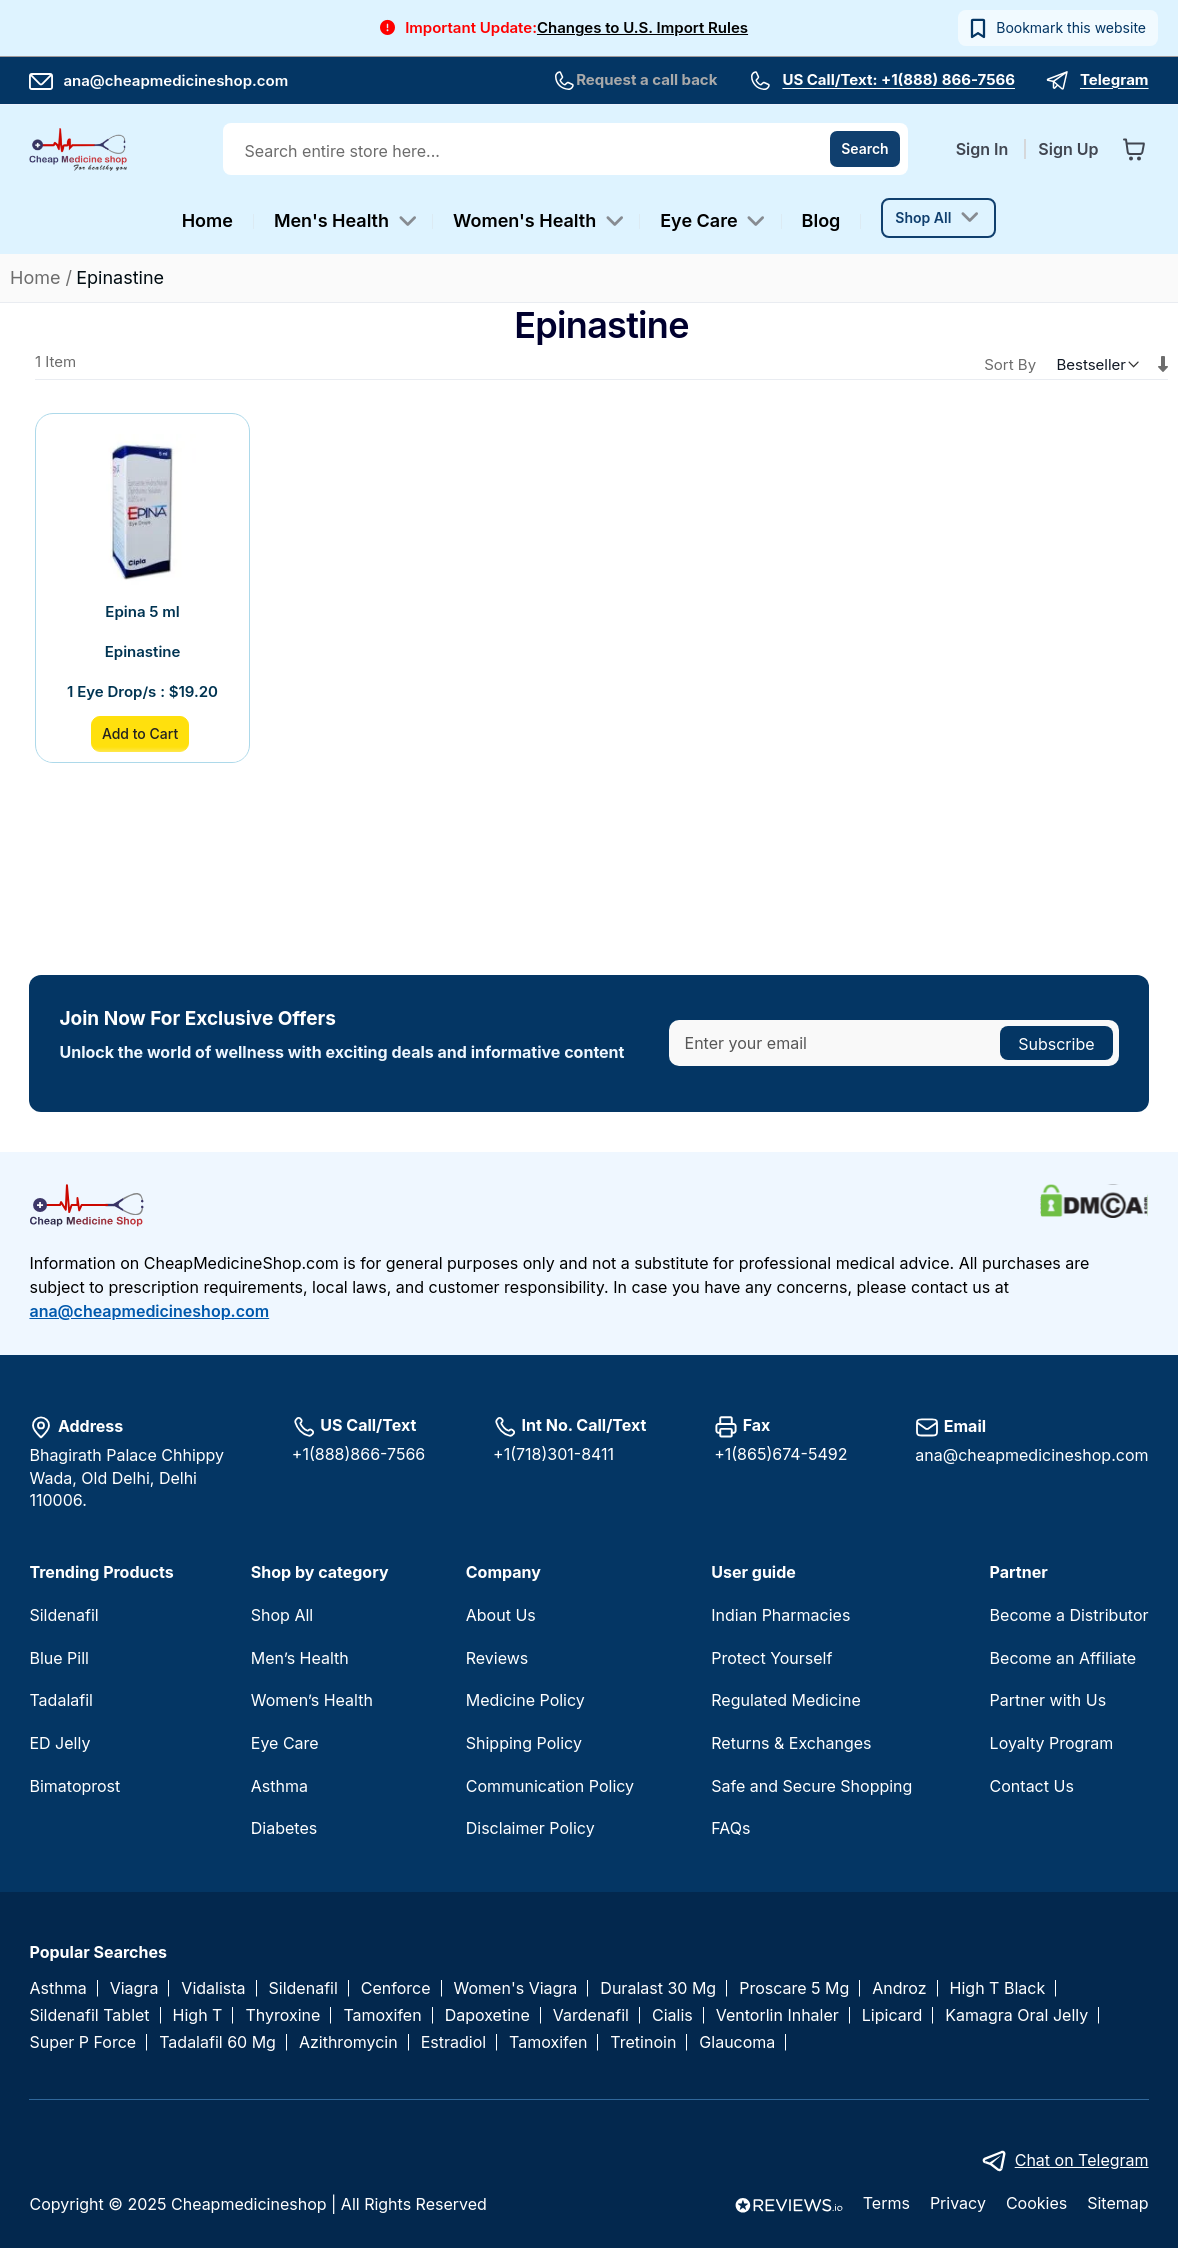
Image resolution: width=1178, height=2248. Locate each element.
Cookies (1036, 2203)
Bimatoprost (74, 1786)
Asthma (279, 1786)
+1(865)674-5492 (780, 1454)
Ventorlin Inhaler (777, 2015)
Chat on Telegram (1082, 2160)
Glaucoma (737, 2042)
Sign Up (1068, 149)
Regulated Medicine (785, 1700)
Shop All (282, 1615)
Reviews (497, 1658)
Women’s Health (312, 1700)
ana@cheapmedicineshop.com (158, 80)
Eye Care (285, 1743)
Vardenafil (591, 2015)
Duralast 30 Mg (658, 1988)
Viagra (134, 1988)
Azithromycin (348, 2042)
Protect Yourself (771, 1658)
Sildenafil (63, 1615)
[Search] (865, 149)
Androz (899, 1988)
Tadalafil (60, 1700)
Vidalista (213, 1988)
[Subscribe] (1056, 1043)
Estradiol (453, 2042)
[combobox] (567, 151)
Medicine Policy (525, 1700)
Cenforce (396, 1988)
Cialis (672, 2015)
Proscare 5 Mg (794, 1988)
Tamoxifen (382, 2015)
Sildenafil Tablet (89, 2015)
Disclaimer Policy (530, 1828)
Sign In (984, 149)
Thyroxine (282, 2015)
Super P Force (82, 2042)
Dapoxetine (487, 2015)
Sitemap (1117, 2203)
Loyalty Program (1052, 1743)
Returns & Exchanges (791, 1743)
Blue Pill (58, 1658)
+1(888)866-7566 (358, 1454)
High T (198, 2015)
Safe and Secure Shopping (811, 1786)
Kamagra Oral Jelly (1016, 2015)
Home (38, 277)
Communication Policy (550, 1786)
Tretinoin (643, 2042)
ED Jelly (59, 1743)
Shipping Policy (524, 1743)
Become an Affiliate (1063, 1658)
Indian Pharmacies (780, 1615)
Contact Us (1032, 1786)
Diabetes (284, 1828)
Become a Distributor (1069, 1615)
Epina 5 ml (142, 611)
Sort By (1010, 364)
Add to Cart (140, 733)
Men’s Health (300, 1658)
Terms (886, 2203)
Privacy (958, 2203)
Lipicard (892, 2015)
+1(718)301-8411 (553, 1454)
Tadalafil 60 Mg (217, 2042)
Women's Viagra (516, 1988)
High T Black (998, 1988)
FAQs (730, 1828)
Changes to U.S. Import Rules (642, 27)
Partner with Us (1048, 1700)
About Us (501, 1615)
